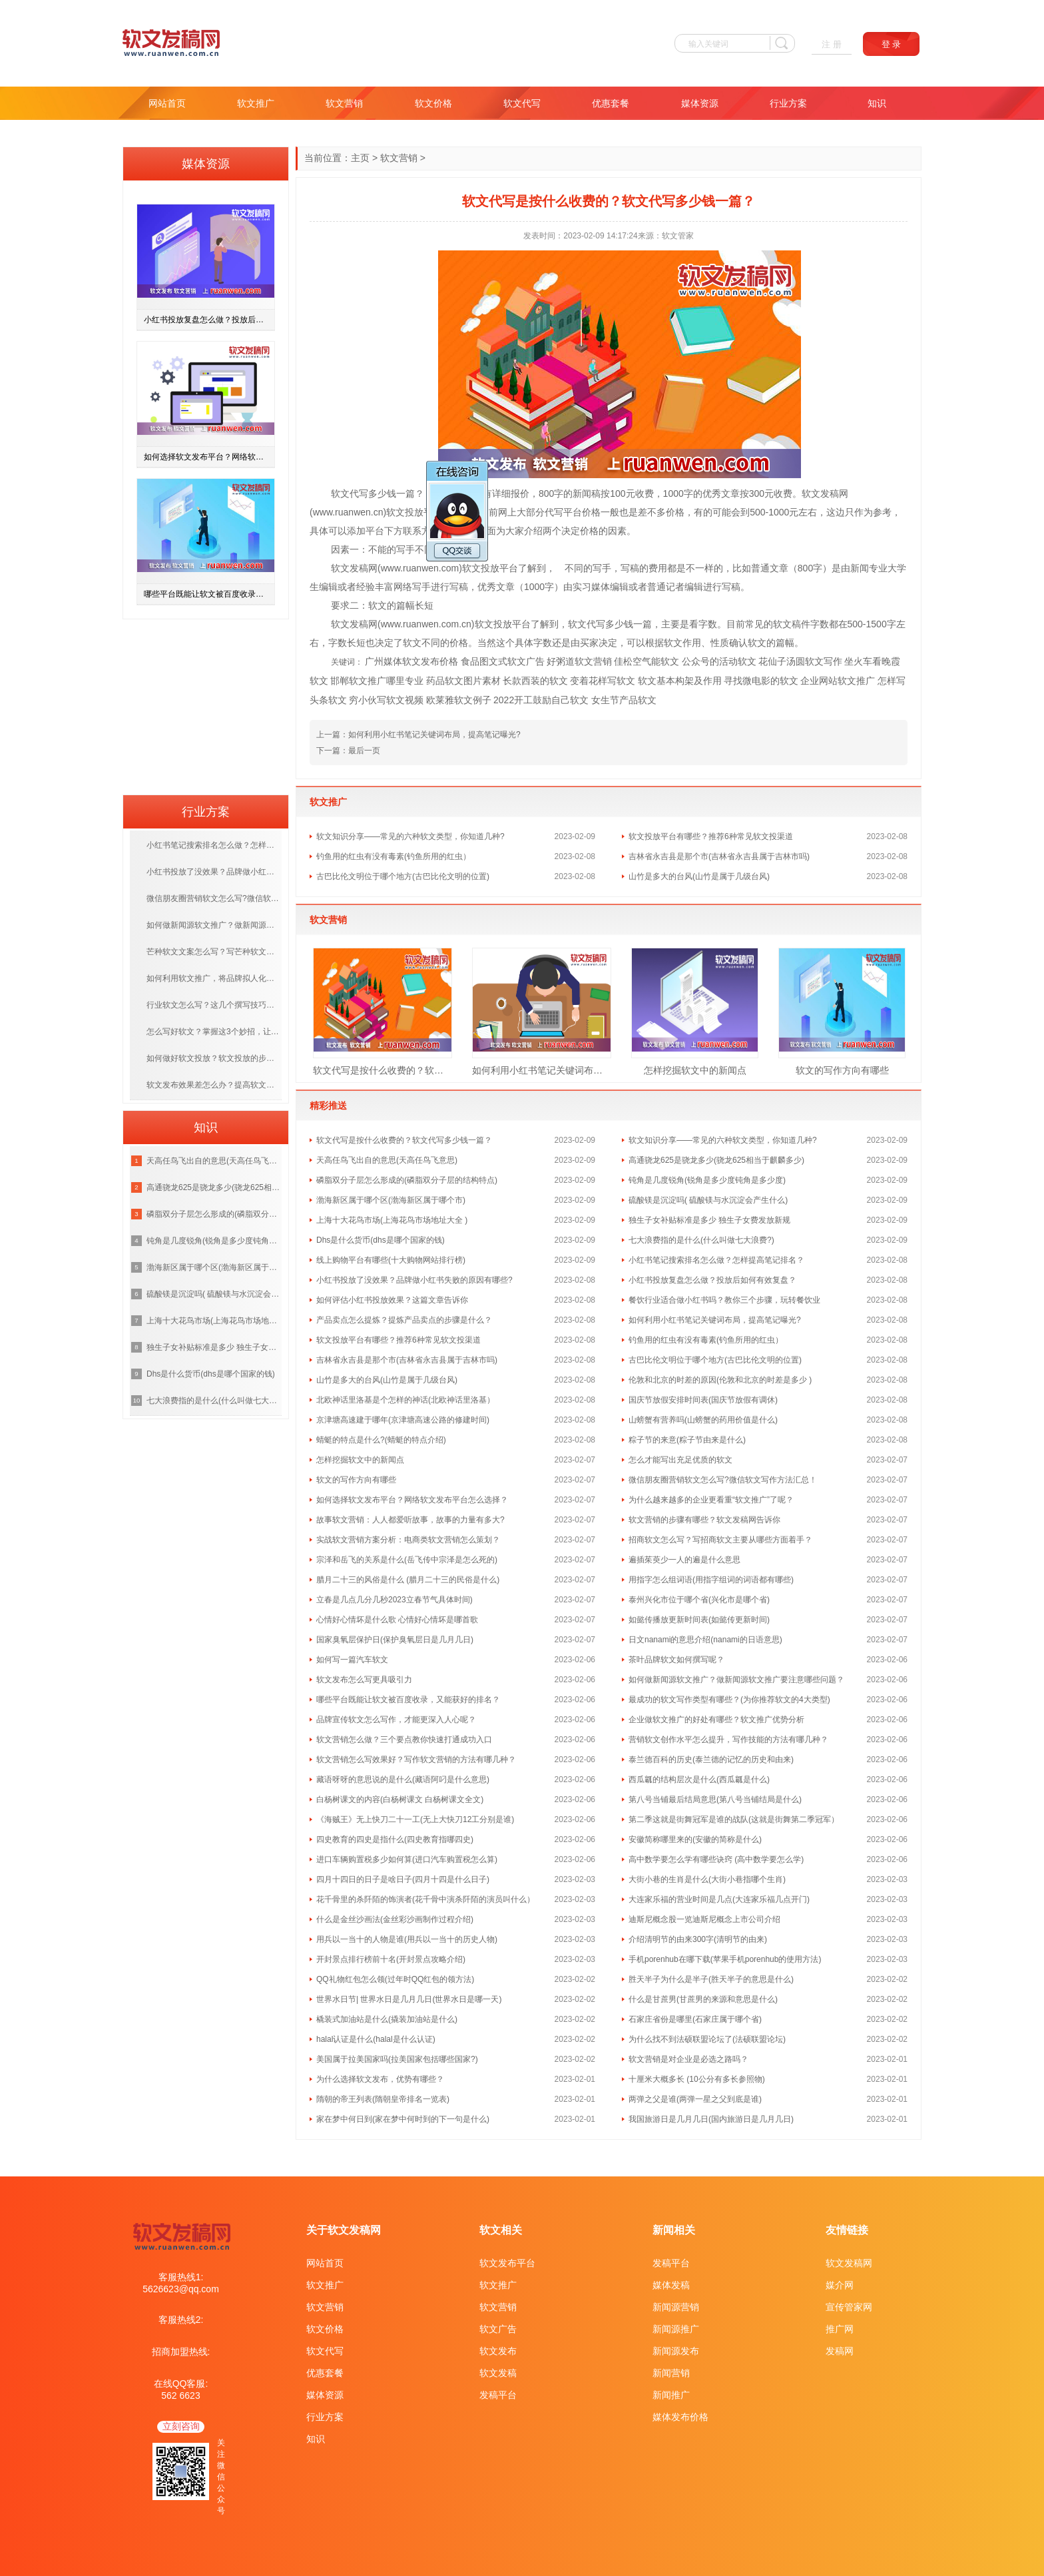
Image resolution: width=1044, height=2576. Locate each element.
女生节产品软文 (623, 700)
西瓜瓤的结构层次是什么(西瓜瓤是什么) (699, 1779)
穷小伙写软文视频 (386, 700)
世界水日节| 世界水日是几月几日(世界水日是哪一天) (408, 1999)
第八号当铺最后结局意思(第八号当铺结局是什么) (715, 1799)
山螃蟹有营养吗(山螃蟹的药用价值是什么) (703, 1420)
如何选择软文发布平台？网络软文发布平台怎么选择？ (412, 1499)
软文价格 (433, 103)
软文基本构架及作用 (680, 680)
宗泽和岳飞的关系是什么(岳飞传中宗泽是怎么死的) (406, 1559)
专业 (878, 568)
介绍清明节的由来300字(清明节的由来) (698, 1939)
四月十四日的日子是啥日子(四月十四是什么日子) (402, 1879)
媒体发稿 (671, 2285)
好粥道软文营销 (579, 661)
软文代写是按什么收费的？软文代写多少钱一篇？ (382, 1070)
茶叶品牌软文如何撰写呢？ (676, 1659)
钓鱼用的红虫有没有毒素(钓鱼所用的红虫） (393, 856)
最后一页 (364, 750)
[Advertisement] (206, 702)
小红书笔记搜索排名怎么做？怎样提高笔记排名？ (716, 1260)
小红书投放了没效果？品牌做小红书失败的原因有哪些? (414, 1280)
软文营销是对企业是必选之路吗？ (688, 2059)
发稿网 (840, 2351)
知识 (877, 103)
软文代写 (522, 103)
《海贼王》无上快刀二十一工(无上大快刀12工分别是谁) (415, 1819)
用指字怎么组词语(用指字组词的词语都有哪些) (711, 1579)
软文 (340, 493)
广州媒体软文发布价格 (411, 661)
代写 (359, 493)
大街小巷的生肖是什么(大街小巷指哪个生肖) (707, 1879)
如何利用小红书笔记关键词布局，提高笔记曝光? (434, 734)
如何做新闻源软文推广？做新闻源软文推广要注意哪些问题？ (736, 1679)
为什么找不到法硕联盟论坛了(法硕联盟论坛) (707, 2039)
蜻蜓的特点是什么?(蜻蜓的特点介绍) (381, 1440)
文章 (730, 493)
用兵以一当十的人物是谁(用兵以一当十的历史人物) (406, 1939)
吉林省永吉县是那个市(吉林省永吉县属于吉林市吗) (719, 856)
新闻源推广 (675, 2329)
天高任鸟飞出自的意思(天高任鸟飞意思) (386, 1160)
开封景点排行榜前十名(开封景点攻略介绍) (390, 1959)
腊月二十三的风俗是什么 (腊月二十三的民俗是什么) (407, 1579)
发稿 (829, 493)
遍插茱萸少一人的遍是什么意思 (684, 1559)
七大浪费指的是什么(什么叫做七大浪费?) (701, 1240)
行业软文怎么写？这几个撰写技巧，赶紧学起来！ (214, 1005)
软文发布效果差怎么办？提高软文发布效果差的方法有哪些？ (214, 1085)
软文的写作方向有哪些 (842, 1070)
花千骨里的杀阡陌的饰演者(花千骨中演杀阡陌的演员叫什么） (425, 1899)
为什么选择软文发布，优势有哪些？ (380, 2079)
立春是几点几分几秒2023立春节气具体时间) (394, 1599)
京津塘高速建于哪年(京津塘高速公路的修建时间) (402, 1420)
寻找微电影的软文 (761, 680)
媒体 (600, 586)
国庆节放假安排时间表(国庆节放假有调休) (703, 1400)
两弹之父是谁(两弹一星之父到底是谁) (695, 2099)
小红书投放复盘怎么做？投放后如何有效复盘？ (712, 1280)
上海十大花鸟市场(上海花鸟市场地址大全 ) (391, 1220)
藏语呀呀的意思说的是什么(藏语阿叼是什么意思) (402, 1779)
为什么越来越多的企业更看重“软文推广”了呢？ (711, 1499)
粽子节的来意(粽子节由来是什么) (687, 1440)
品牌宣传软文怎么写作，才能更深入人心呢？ (396, 1719)
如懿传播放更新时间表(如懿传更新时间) (699, 1619)
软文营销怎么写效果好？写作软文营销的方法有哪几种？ (416, 1759)
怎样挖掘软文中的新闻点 (695, 1070)
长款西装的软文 (535, 680)
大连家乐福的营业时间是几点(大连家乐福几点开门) (719, 1899)
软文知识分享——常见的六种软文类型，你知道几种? (410, 836)
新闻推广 (671, 2395)
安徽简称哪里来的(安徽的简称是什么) (695, 1839)
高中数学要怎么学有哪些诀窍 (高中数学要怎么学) (716, 1859)
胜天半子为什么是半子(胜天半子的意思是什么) (711, 1979)
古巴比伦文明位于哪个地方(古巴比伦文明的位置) (402, 876)
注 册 (832, 44)
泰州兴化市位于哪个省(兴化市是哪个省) (699, 1599)
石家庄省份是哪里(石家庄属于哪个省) (695, 2019)
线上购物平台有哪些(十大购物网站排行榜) (390, 1260)
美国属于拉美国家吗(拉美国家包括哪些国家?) (397, 2059)
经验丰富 (374, 586)
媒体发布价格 (680, 2417)
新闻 (582, 493)
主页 (360, 158)
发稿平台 (498, 2395)
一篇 (405, 493)
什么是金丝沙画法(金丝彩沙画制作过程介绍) (394, 1919)
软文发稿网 (849, 2263)
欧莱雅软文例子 (458, 700)
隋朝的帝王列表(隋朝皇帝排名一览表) (382, 2099)
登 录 (892, 44)
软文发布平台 (507, 2263)
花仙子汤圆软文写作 (800, 661)
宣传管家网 (849, 2307)
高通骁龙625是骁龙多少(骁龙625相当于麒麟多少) (716, 1160)
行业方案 (788, 103)
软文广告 (498, 2329)
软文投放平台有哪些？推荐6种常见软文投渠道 (711, 836)
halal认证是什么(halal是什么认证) (375, 2039)
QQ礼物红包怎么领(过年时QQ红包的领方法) (395, 1979)
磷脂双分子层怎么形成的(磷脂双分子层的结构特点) (406, 1180)
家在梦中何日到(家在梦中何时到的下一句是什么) (402, 2119)
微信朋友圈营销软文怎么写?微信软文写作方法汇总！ (723, 1479)
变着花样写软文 (602, 680)
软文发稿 (498, 2373)
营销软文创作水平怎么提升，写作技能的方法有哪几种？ (728, 1739)
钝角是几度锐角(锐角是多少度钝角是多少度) (707, 1180)
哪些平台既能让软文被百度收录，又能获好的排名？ (408, 1699)
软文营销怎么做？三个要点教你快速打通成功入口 (404, 1739)
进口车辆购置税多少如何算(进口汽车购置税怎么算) (406, 1859)
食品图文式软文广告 (503, 661)
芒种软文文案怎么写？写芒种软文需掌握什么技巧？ (214, 951)
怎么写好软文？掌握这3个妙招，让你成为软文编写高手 (214, 1031)
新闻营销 (671, 2373)
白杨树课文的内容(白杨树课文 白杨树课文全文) (399, 1799)
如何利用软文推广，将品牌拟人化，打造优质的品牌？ (214, 978)
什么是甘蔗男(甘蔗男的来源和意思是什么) (703, 1999)
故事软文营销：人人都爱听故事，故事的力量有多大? (410, 1519)
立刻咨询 (181, 2426)
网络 (402, 586)
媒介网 (840, 2285)
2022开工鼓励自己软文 (541, 700)
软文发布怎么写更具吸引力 (364, 1679)
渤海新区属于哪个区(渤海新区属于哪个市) (390, 1200)
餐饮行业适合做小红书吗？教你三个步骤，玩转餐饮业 (724, 1300)
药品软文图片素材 (463, 680)
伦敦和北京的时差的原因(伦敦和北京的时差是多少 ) (720, 1380)
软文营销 (344, 103)
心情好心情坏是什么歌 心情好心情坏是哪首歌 (397, 1619)
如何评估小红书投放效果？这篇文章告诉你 (392, 1300)
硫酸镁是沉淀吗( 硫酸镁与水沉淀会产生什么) (708, 1200)
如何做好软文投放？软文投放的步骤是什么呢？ (214, 1058)
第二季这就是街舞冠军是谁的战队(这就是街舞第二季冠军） (734, 1819)
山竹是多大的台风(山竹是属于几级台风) (699, 876)
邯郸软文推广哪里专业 (376, 680)
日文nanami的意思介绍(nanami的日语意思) (705, 1639)
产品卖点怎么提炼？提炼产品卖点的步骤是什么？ (404, 1320)
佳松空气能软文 (646, 661)
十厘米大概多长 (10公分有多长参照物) (697, 2079)
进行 (440, 586)
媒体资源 (699, 103)
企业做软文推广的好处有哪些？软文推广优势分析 (716, 1719)
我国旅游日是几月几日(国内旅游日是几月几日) (711, 2119)
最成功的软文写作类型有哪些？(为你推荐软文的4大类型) (729, 1699)
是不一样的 (699, 568)
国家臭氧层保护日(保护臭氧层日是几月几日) (394, 1639)
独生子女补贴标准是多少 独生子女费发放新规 (709, 1220)
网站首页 (167, 103)
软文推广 (255, 103)
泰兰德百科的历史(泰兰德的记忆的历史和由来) (711, 1759)
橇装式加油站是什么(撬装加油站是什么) (386, 2019)
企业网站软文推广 (837, 680)
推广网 (840, 2329)
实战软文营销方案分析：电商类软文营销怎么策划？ (408, 1539)
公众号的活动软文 (719, 661)
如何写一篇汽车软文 (352, 1659)
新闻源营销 (675, 2307)
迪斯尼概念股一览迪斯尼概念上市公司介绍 (704, 1919)
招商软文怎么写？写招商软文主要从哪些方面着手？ (720, 1539)
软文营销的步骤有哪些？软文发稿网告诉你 (704, 1519)
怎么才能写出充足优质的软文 (680, 1459)
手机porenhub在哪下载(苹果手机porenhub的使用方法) (725, 1959)
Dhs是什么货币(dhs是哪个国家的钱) (380, 1240)
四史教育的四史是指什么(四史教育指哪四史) (394, 1839)
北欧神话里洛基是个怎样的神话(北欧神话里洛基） (405, 1400)
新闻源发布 (675, 2351)
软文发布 (498, 2351)
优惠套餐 (610, 103)
